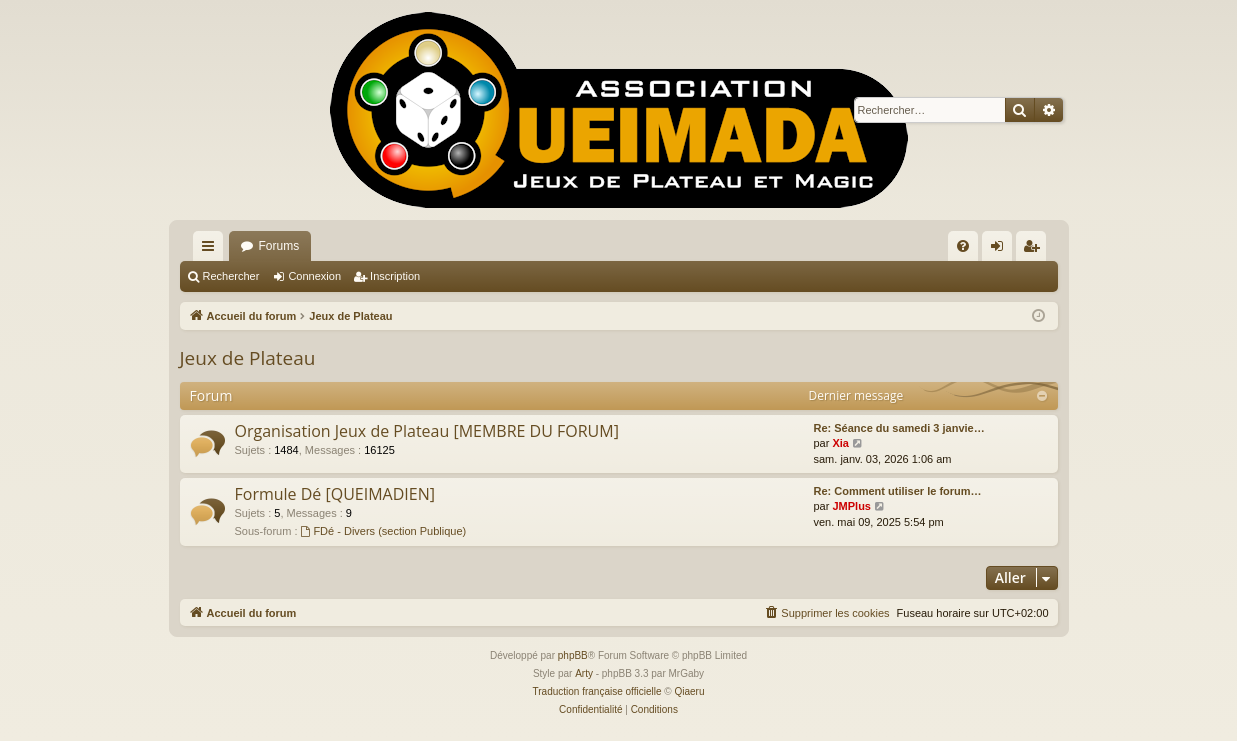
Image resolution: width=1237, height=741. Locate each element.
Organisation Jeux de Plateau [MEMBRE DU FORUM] (427, 431)
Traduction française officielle (597, 691)
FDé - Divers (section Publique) (384, 531)
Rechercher (231, 276)
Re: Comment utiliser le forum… (898, 491)
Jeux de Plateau (248, 358)
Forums (279, 246)
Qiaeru (689, 691)
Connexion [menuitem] (1000, 250)
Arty (584, 673)
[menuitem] (963, 246)
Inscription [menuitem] (1034, 250)
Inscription (395, 276)
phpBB (573, 655)
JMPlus (851, 506)
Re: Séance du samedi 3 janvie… (899, 428)
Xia (840, 443)
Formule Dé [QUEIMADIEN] (335, 494)
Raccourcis (212, 250)
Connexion (314, 276)
